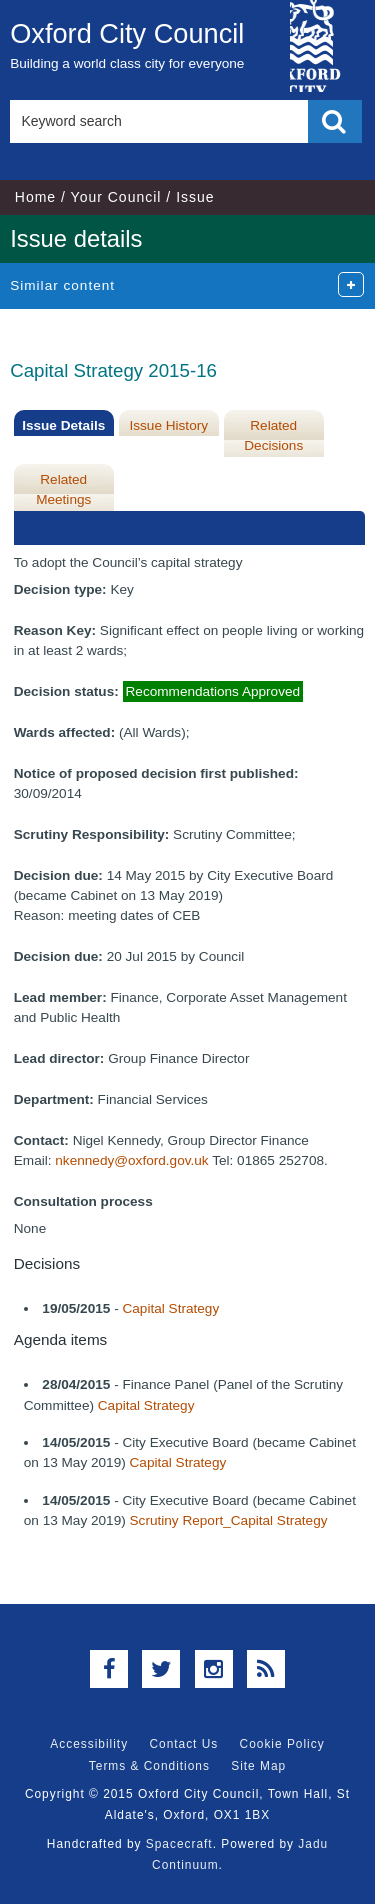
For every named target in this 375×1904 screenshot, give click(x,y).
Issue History (168, 425)
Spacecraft (179, 1844)
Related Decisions (273, 435)
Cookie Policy (282, 1744)
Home (35, 197)
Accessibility (89, 1744)
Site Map (258, 1766)
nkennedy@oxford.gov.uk (131, 1160)
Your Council (116, 197)
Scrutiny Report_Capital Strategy (229, 1520)
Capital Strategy (170, 1308)
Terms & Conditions (149, 1766)
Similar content (62, 285)
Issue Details (63, 425)
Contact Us (183, 1744)
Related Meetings (63, 489)
